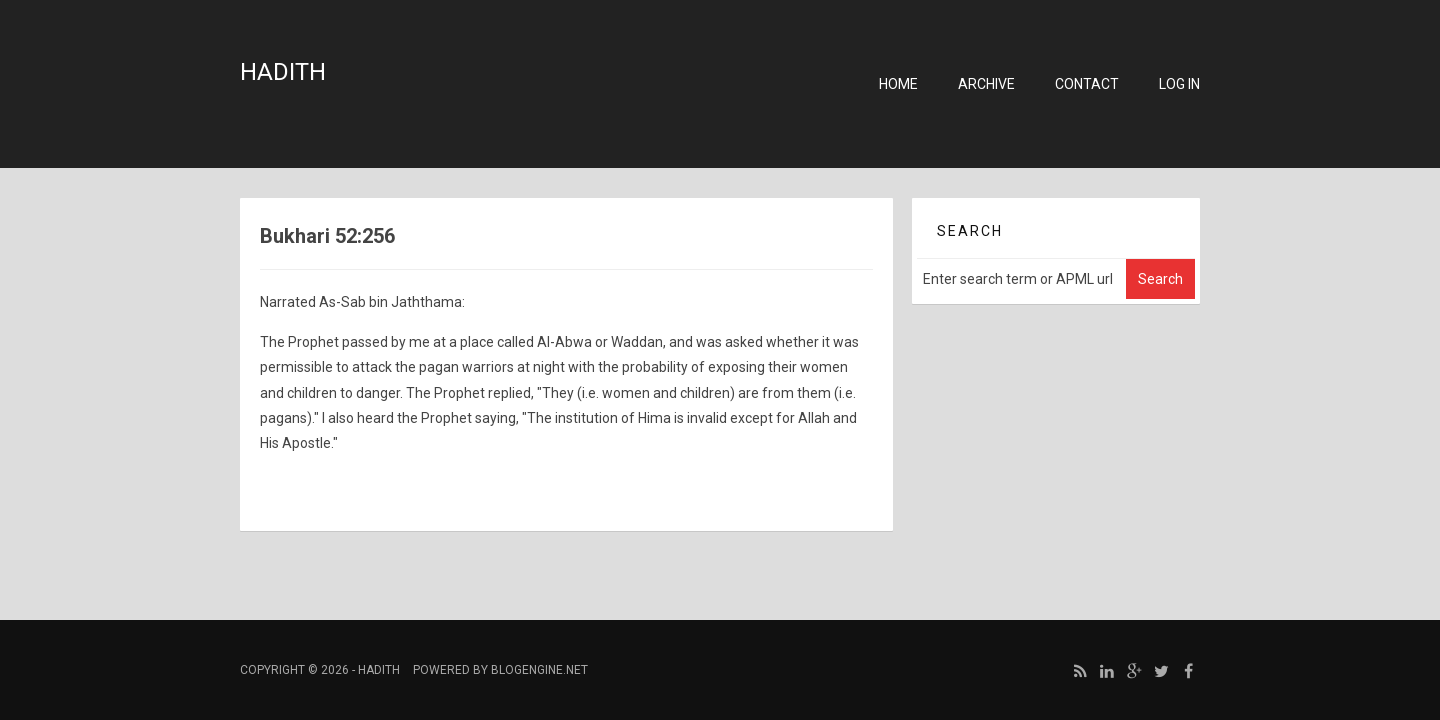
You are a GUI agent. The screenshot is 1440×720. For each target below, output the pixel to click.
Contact (1087, 84)
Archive (986, 84)
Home (898, 84)
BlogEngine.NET (539, 670)
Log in (1179, 84)
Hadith (283, 72)
